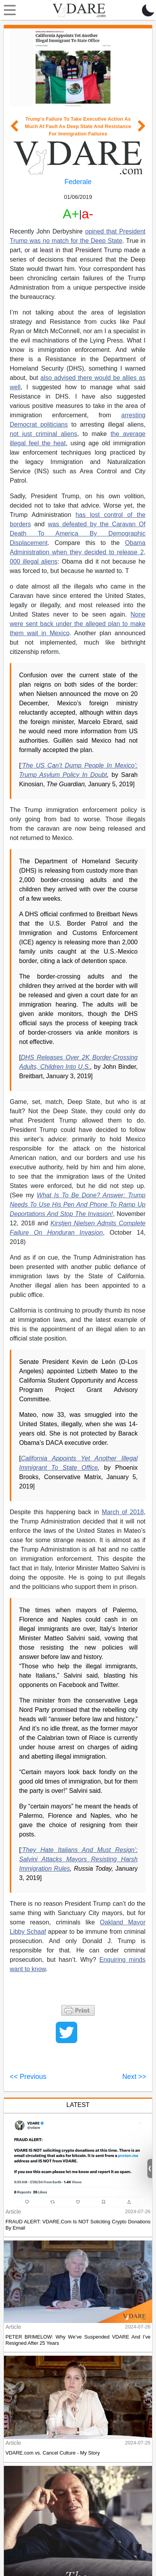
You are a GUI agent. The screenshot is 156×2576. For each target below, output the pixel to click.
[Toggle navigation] (8, 10)
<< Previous (28, 2076)
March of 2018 (123, 1512)
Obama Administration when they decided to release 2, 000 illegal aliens (77, 552)
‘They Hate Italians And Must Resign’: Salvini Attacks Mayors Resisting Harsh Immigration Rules (78, 1859)
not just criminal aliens (43, 434)
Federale (77, 182)
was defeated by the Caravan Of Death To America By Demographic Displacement (77, 533)
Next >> (134, 2076)
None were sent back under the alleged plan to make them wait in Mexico (77, 623)
